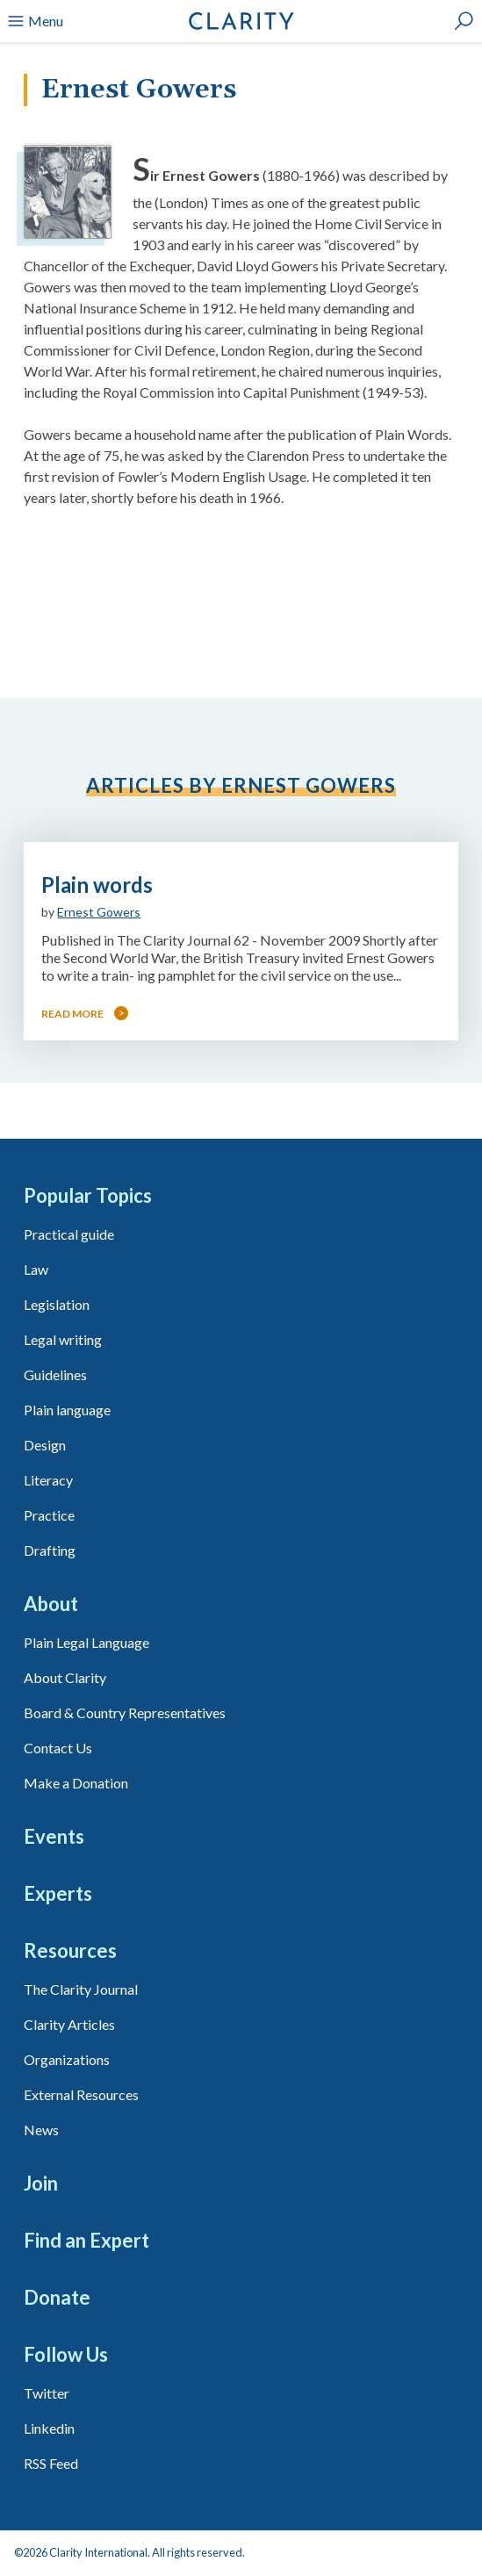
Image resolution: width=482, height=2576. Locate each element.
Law (36, 1269)
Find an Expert (86, 2240)
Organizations (67, 2059)
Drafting (50, 1550)
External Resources (81, 2094)
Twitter (46, 2393)
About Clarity (65, 1677)
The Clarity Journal (81, 1989)
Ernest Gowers (98, 911)
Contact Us (58, 1747)
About (51, 1603)
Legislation (57, 1304)
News (41, 2129)
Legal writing (63, 1339)
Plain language (67, 1409)
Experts (58, 1893)
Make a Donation (76, 1782)
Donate (57, 2297)
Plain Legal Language (86, 1642)
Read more (72, 1013)
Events (54, 1836)
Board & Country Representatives (125, 1712)
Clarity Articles (69, 2024)
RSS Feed (51, 2463)
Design (45, 1444)
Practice (49, 1515)
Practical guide (69, 1234)
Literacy (48, 1479)
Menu (35, 21)
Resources (70, 1950)
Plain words (97, 884)
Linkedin (49, 2428)
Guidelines (55, 1374)
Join (41, 2183)
